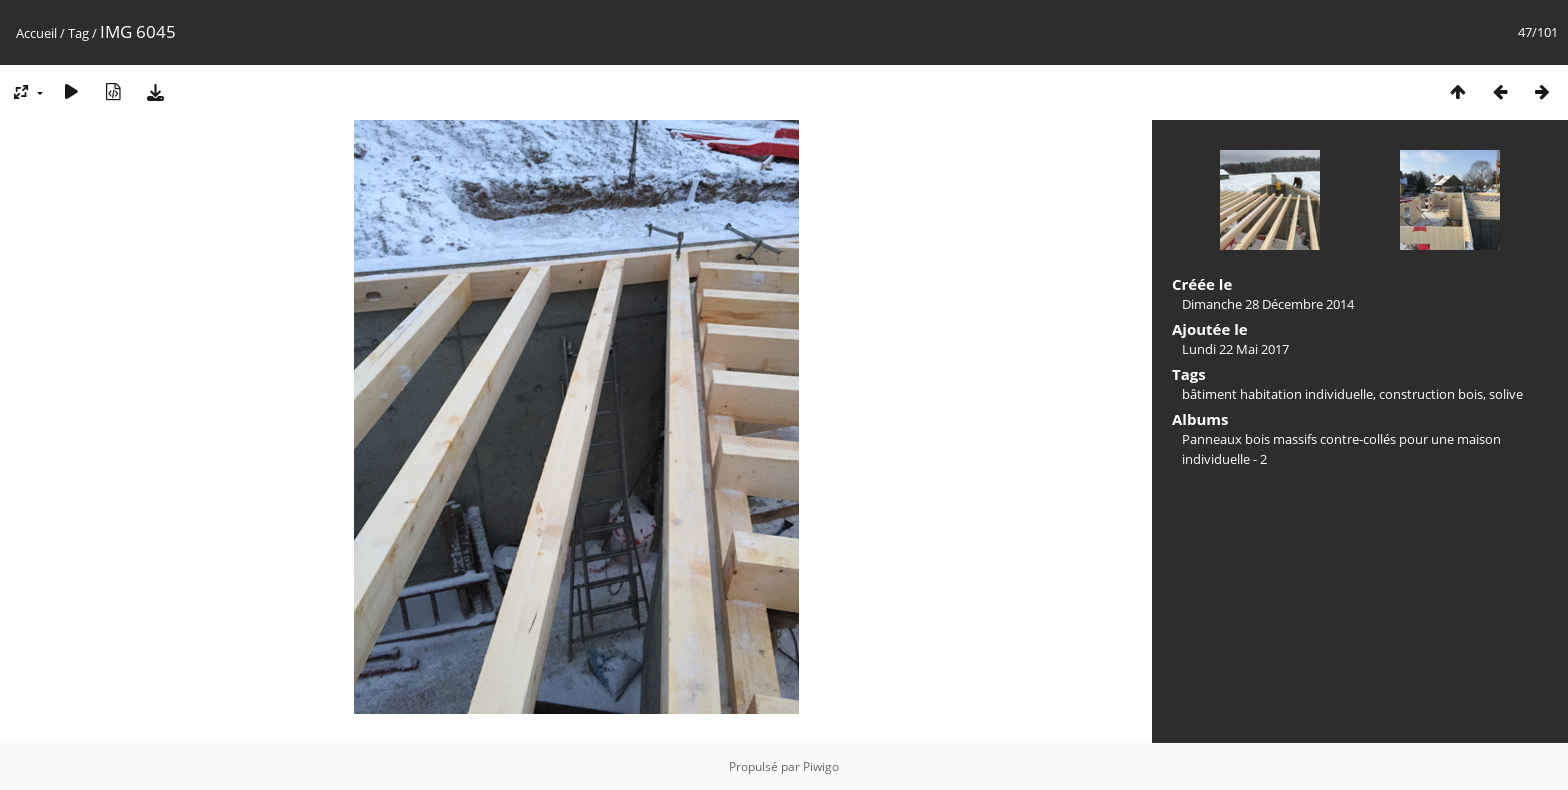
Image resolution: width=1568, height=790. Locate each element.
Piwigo (821, 766)
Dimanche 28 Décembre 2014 (1268, 304)
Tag (78, 33)
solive (1506, 394)
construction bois (1431, 394)
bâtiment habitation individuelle (1277, 394)
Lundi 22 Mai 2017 (1235, 349)
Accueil (36, 33)
